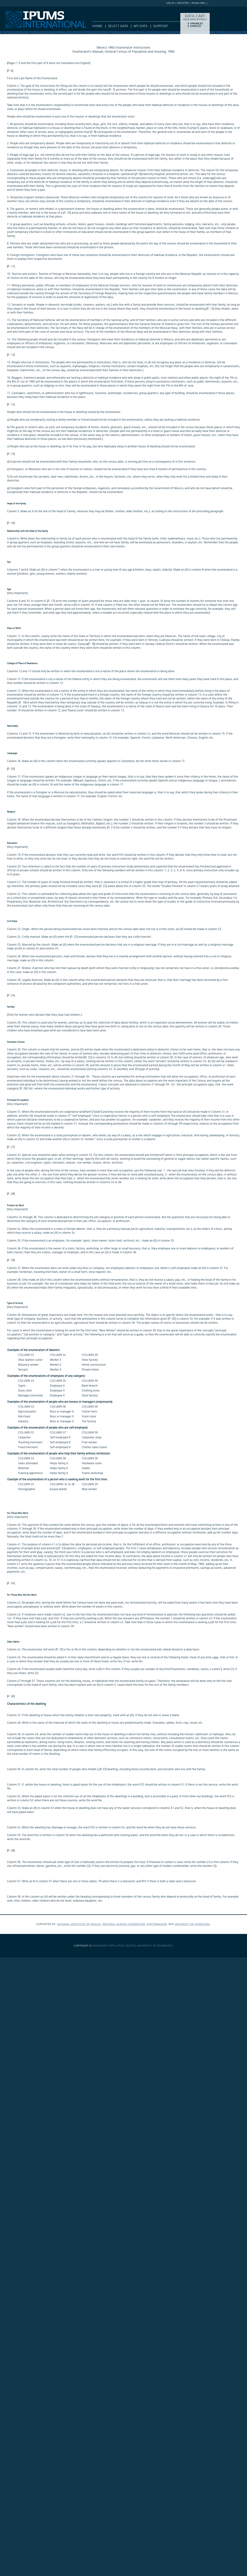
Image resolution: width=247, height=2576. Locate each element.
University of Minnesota (192, 1924)
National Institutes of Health (79, 1924)
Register (183, 3)
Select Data (118, 26)
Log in (170, 3)
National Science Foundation (123, 1924)
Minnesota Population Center (113, 1945)
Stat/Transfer (157, 1924)
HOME (97, 26)
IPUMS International (12, 8)
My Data (140, 26)
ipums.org (198, 3)
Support (160, 26)
